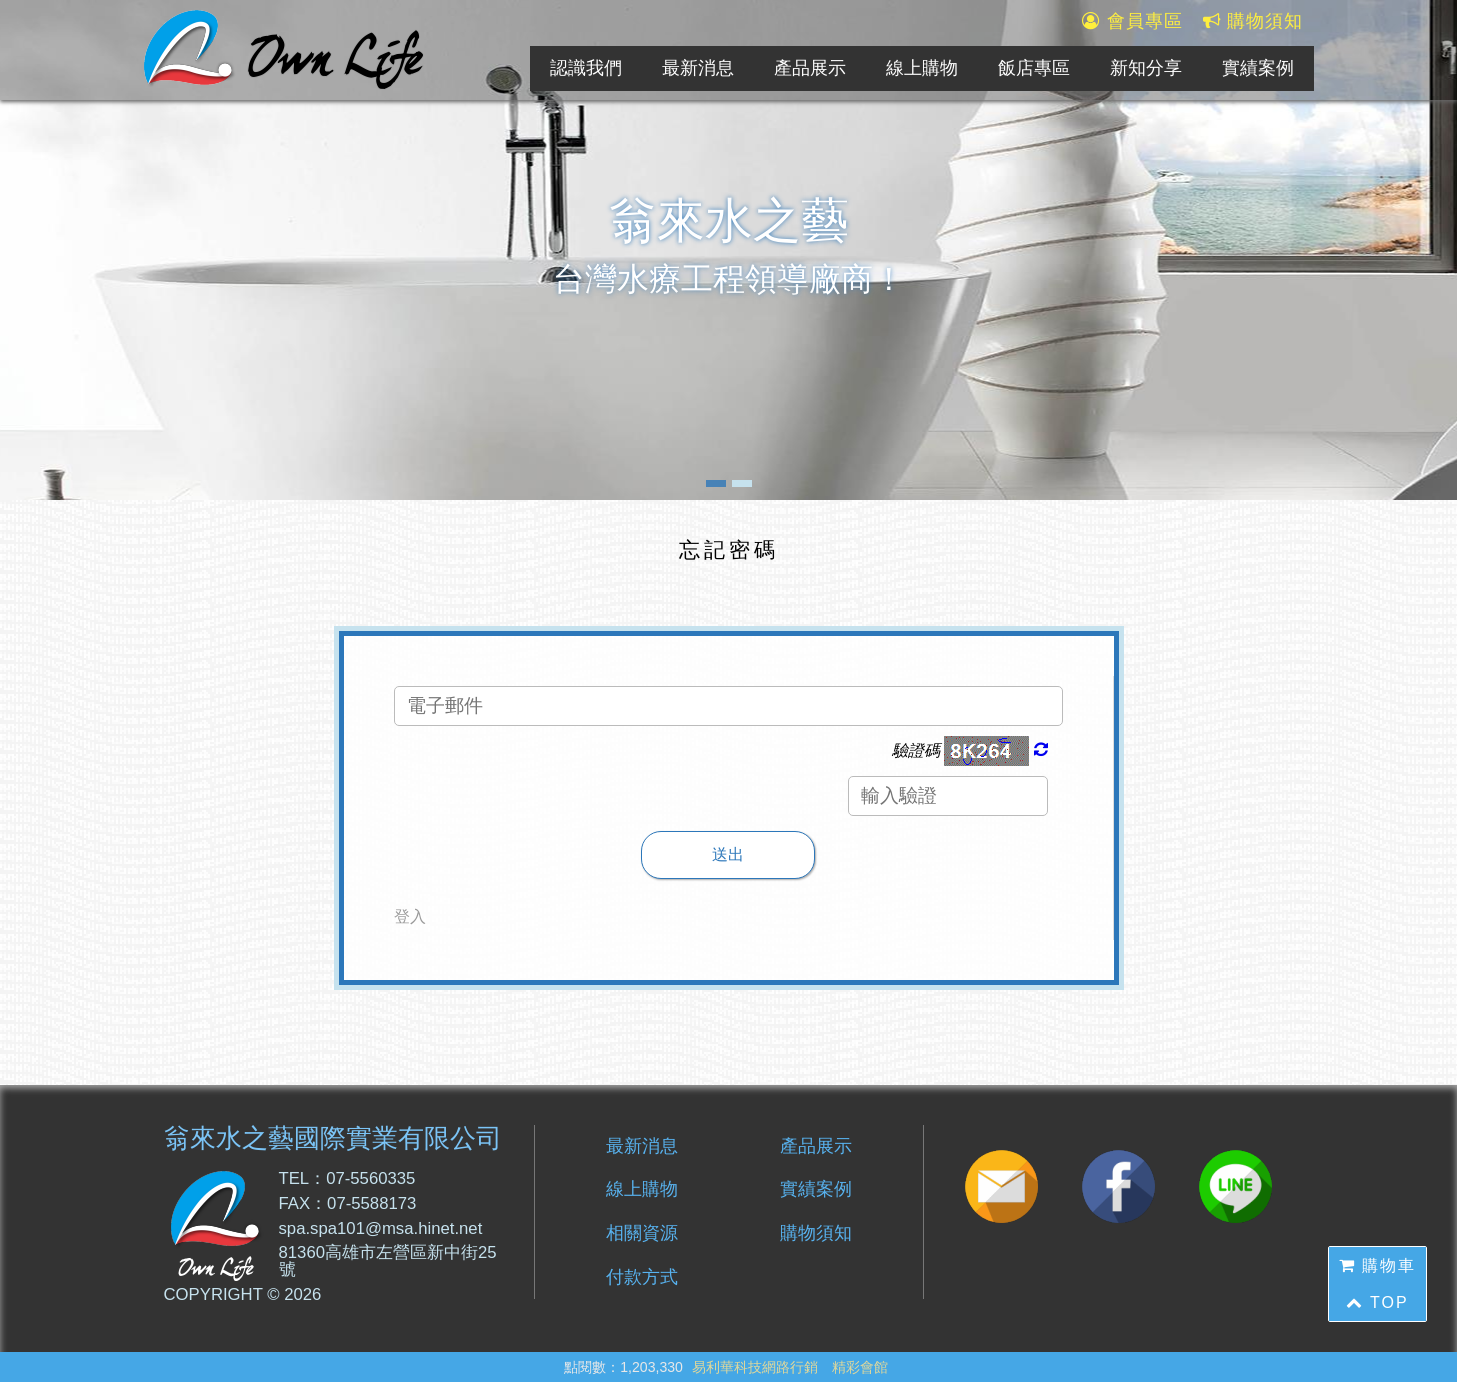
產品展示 (810, 68)
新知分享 (1146, 68)
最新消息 (698, 68)
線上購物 (922, 68)
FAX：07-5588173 (348, 1204)
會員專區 (1132, 22)
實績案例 (1258, 68)
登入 (410, 916)
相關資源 (642, 1233)
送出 (728, 854)
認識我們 (586, 68)
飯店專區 (1034, 68)
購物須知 (1253, 22)
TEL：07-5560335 (347, 1179)
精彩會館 (860, 1367)
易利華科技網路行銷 (755, 1367)
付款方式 (642, 1277)
